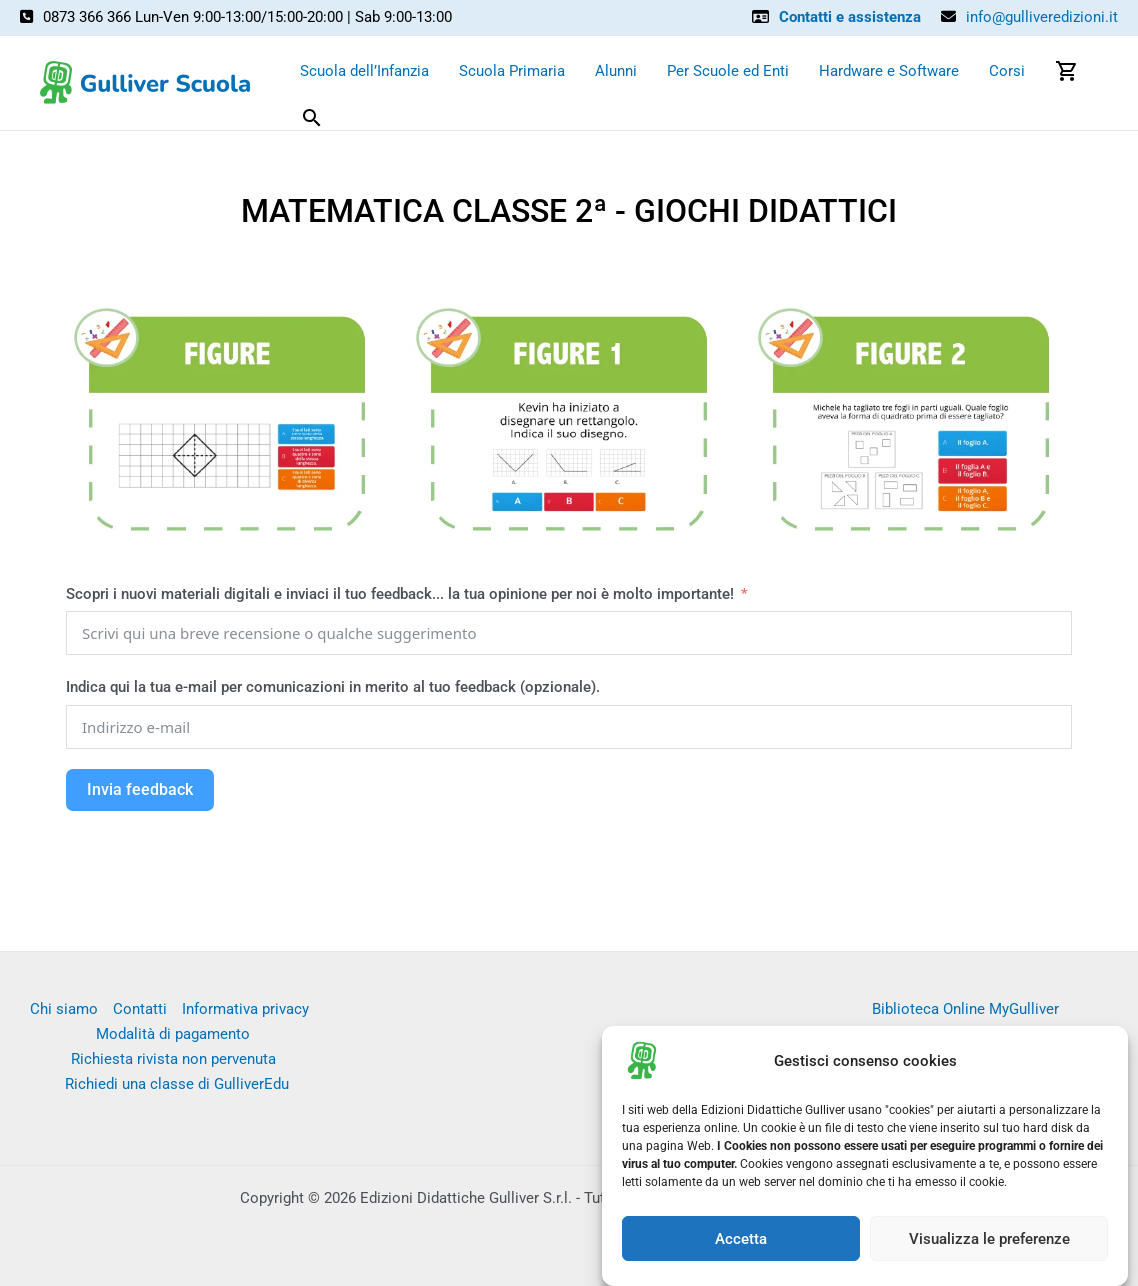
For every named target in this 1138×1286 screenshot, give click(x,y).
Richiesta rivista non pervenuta (173, 1059)
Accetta (741, 1249)
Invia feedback (140, 789)
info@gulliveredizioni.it (1042, 17)
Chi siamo (64, 1009)
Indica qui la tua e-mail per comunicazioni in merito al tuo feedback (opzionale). (333, 687)
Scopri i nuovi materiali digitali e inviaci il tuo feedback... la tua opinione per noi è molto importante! (402, 594)
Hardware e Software (889, 71)
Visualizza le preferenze (989, 1249)
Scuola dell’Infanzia (364, 71)
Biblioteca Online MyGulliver (965, 1009)
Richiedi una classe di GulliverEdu (177, 1084)
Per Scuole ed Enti (728, 71)
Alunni (616, 71)
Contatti (140, 1009)
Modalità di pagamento (173, 1034)
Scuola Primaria (512, 71)
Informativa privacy (245, 1009)
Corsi (1007, 71)
